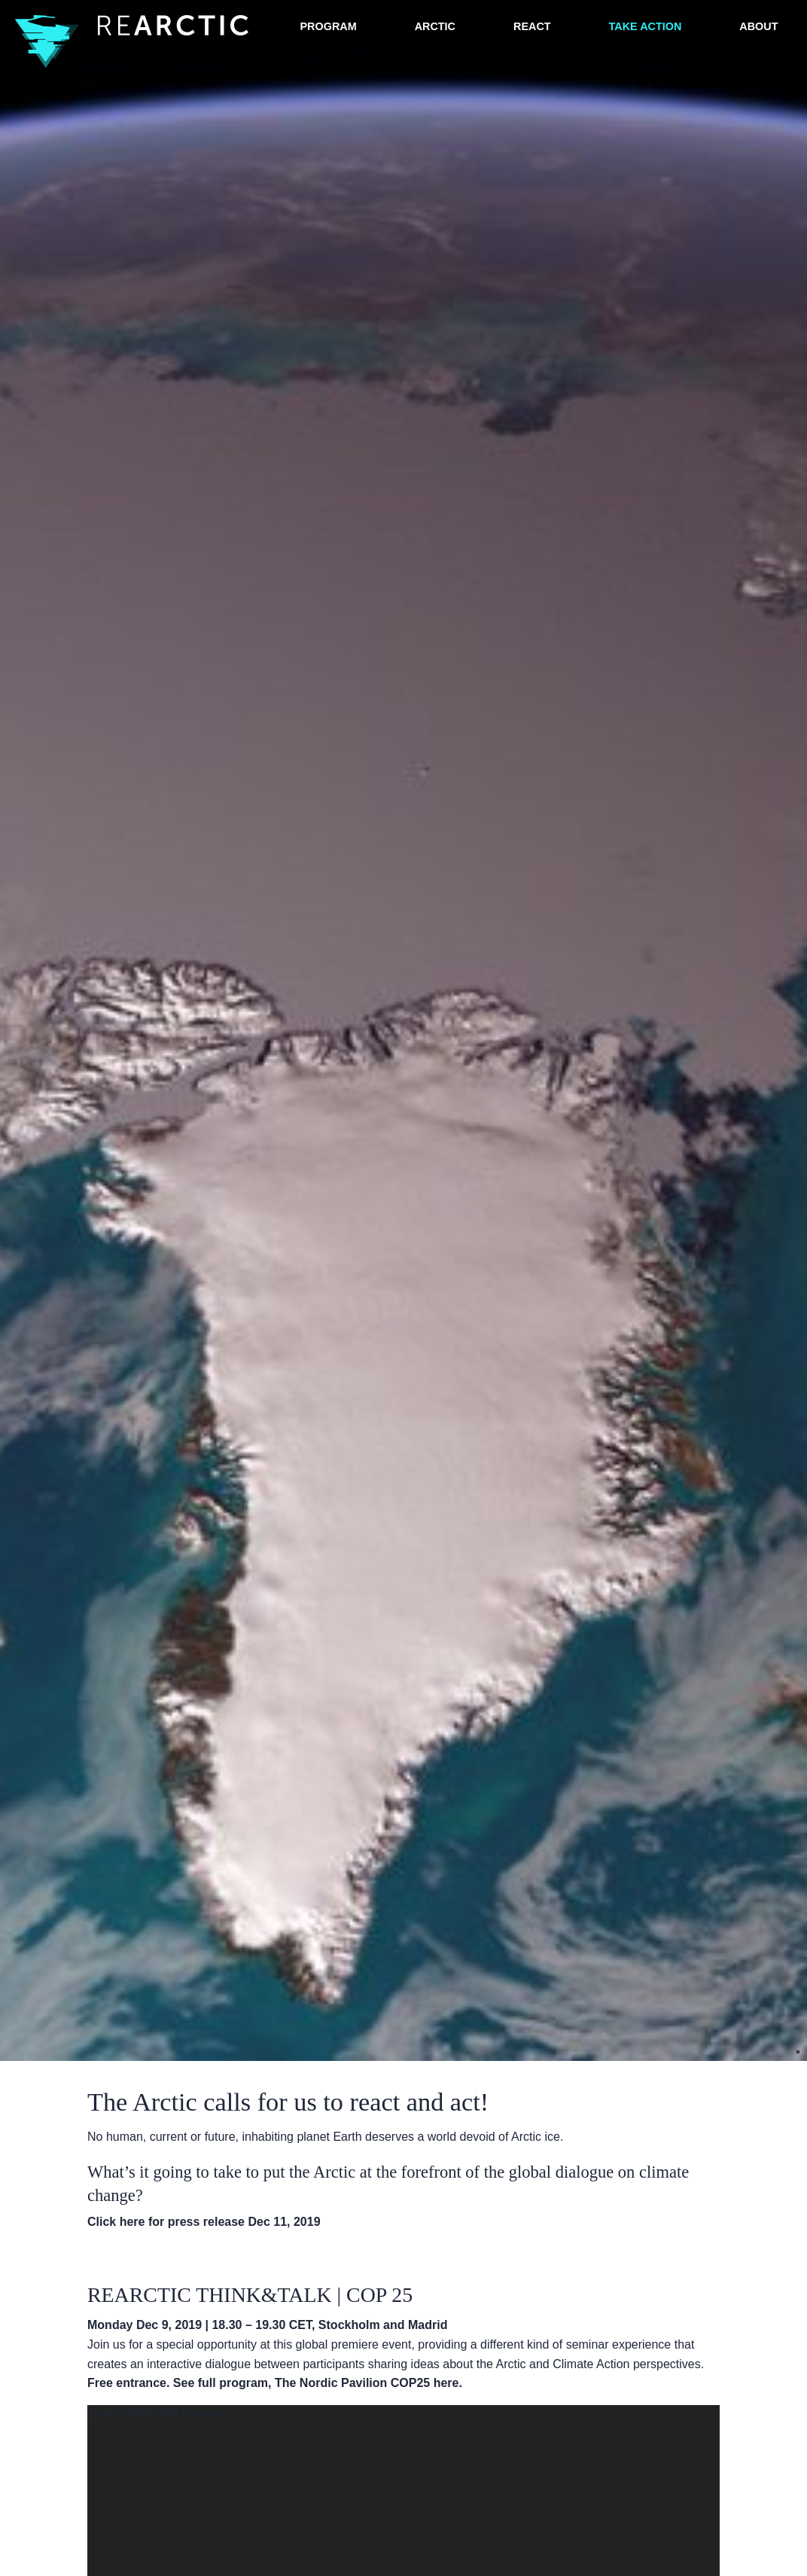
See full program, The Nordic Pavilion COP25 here (316, 2382)
